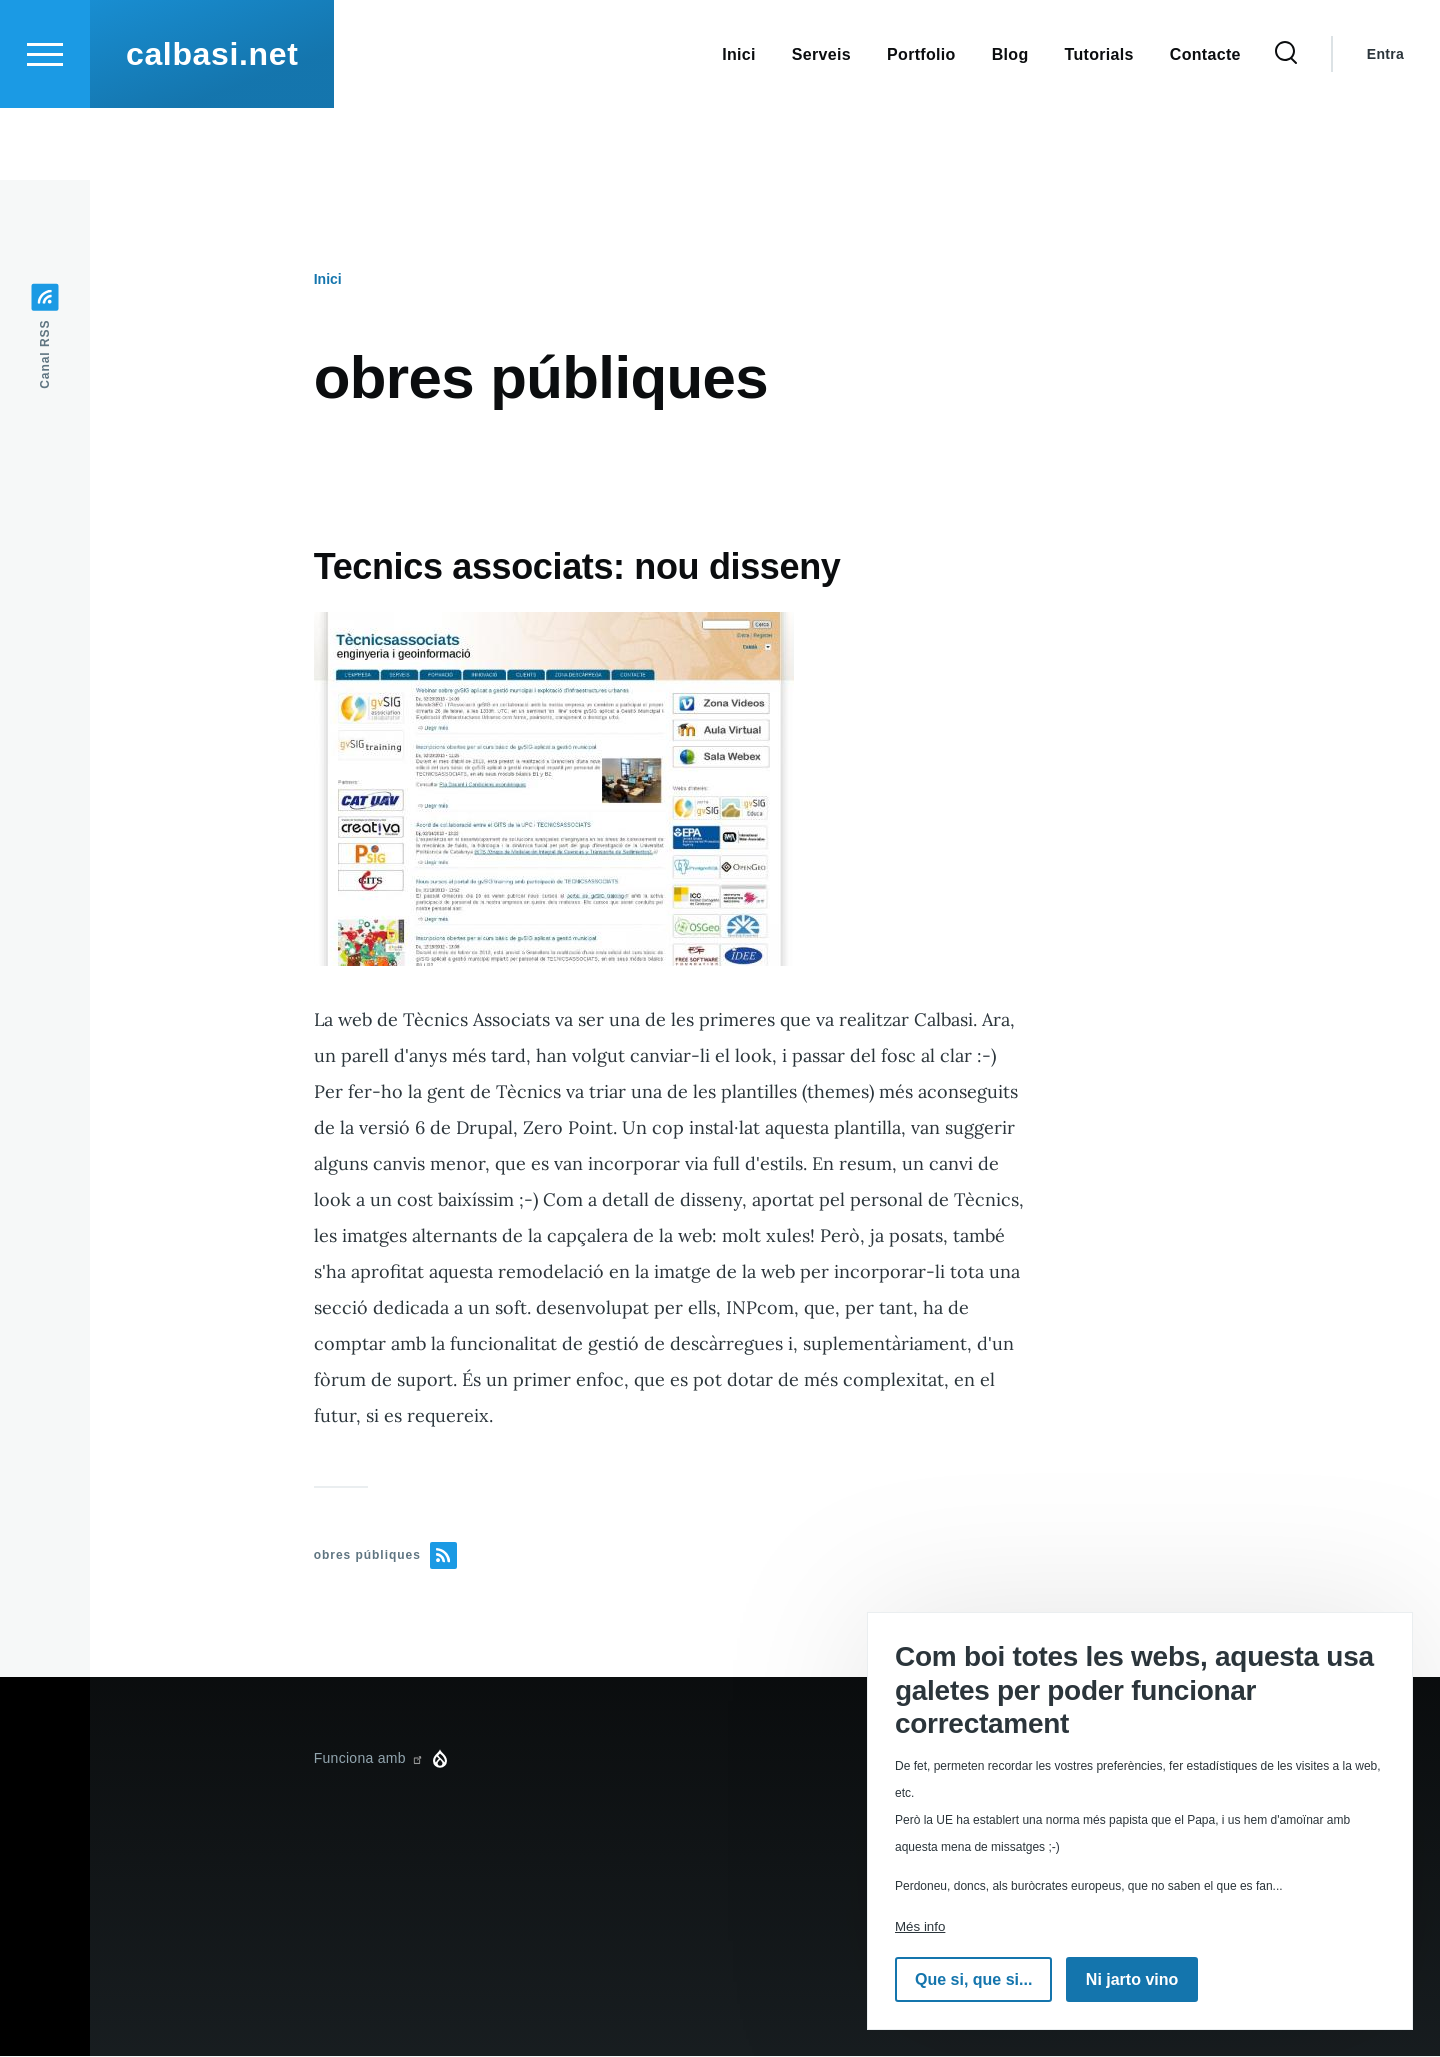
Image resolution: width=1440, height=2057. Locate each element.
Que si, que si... (973, 1979)
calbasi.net (212, 126)
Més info (920, 1926)
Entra (1385, 126)
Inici (328, 280)
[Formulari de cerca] (1286, 126)
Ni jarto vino (1132, 1979)
